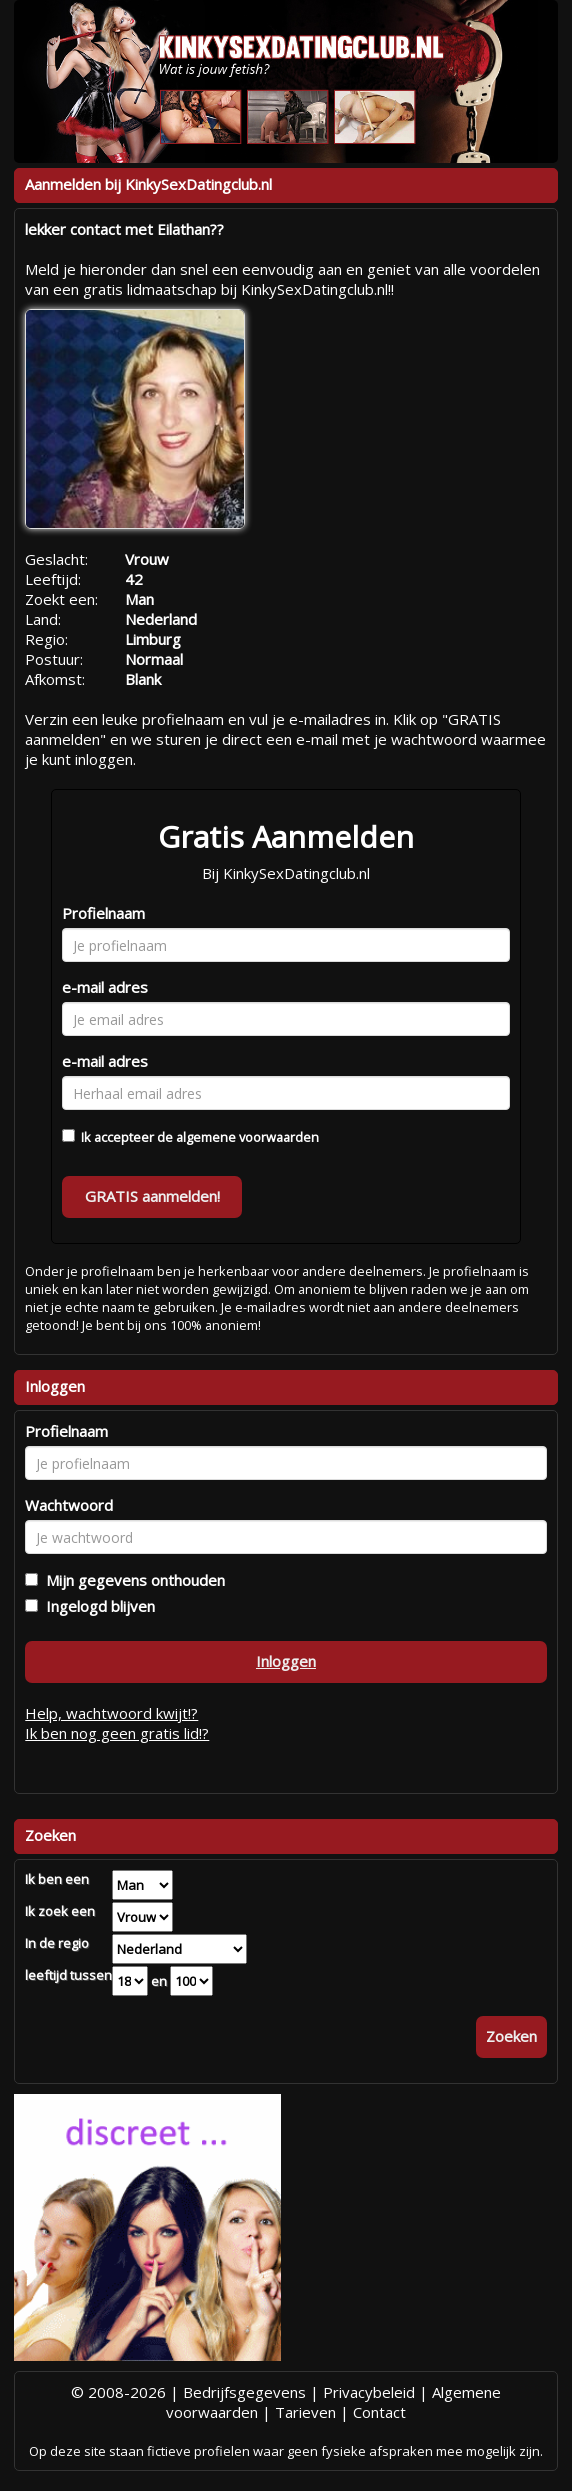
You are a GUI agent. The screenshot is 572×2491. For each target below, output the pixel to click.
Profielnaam (103, 913)
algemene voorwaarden (247, 1137)
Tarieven (305, 2412)
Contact (379, 2412)
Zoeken (511, 2036)
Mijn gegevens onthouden (131, 1580)
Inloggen (286, 1661)
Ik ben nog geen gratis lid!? (117, 1733)
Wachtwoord (69, 1505)
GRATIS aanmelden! (152, 1196)
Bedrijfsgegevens (244, 2392)
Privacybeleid (369, 2392)
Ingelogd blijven (96, 1606)
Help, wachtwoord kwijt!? (111, 1713)
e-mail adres (105, 987)
